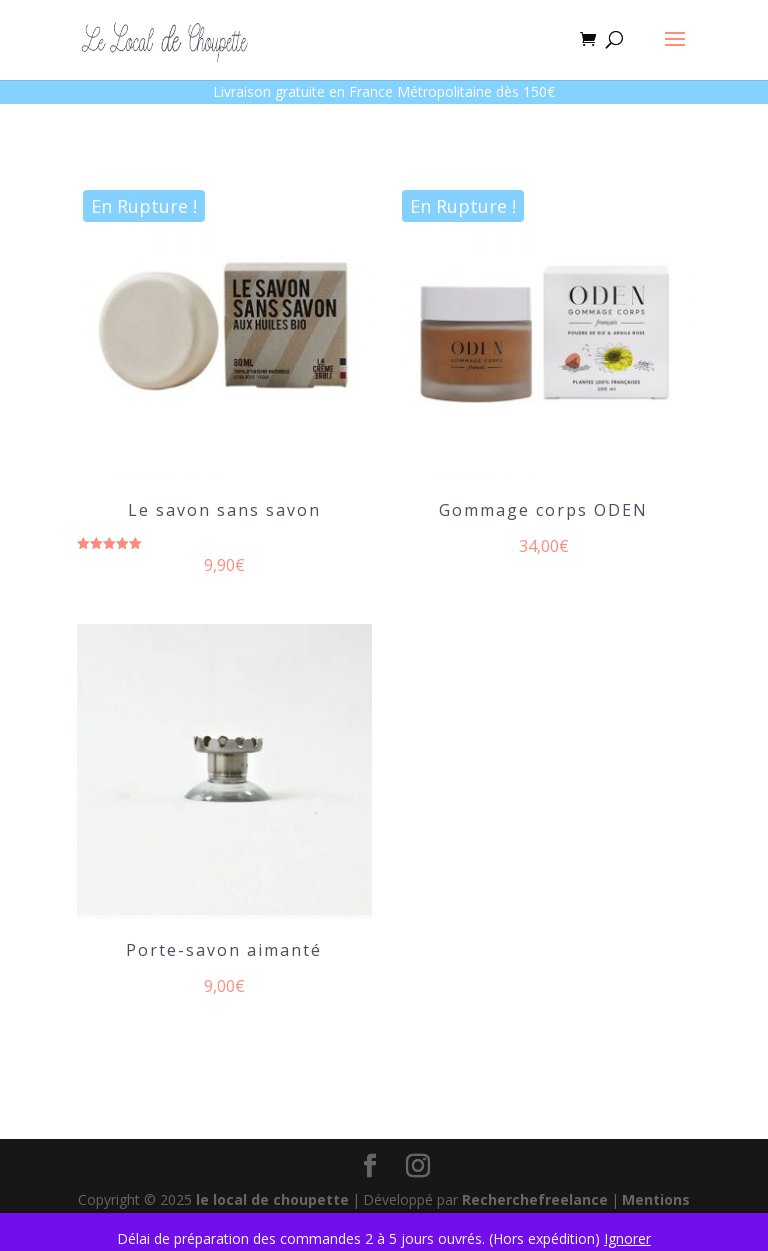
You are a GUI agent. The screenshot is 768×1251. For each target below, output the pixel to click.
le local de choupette (272, 1199)
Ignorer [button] (627, 1238)
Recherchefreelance (535, 1199)
